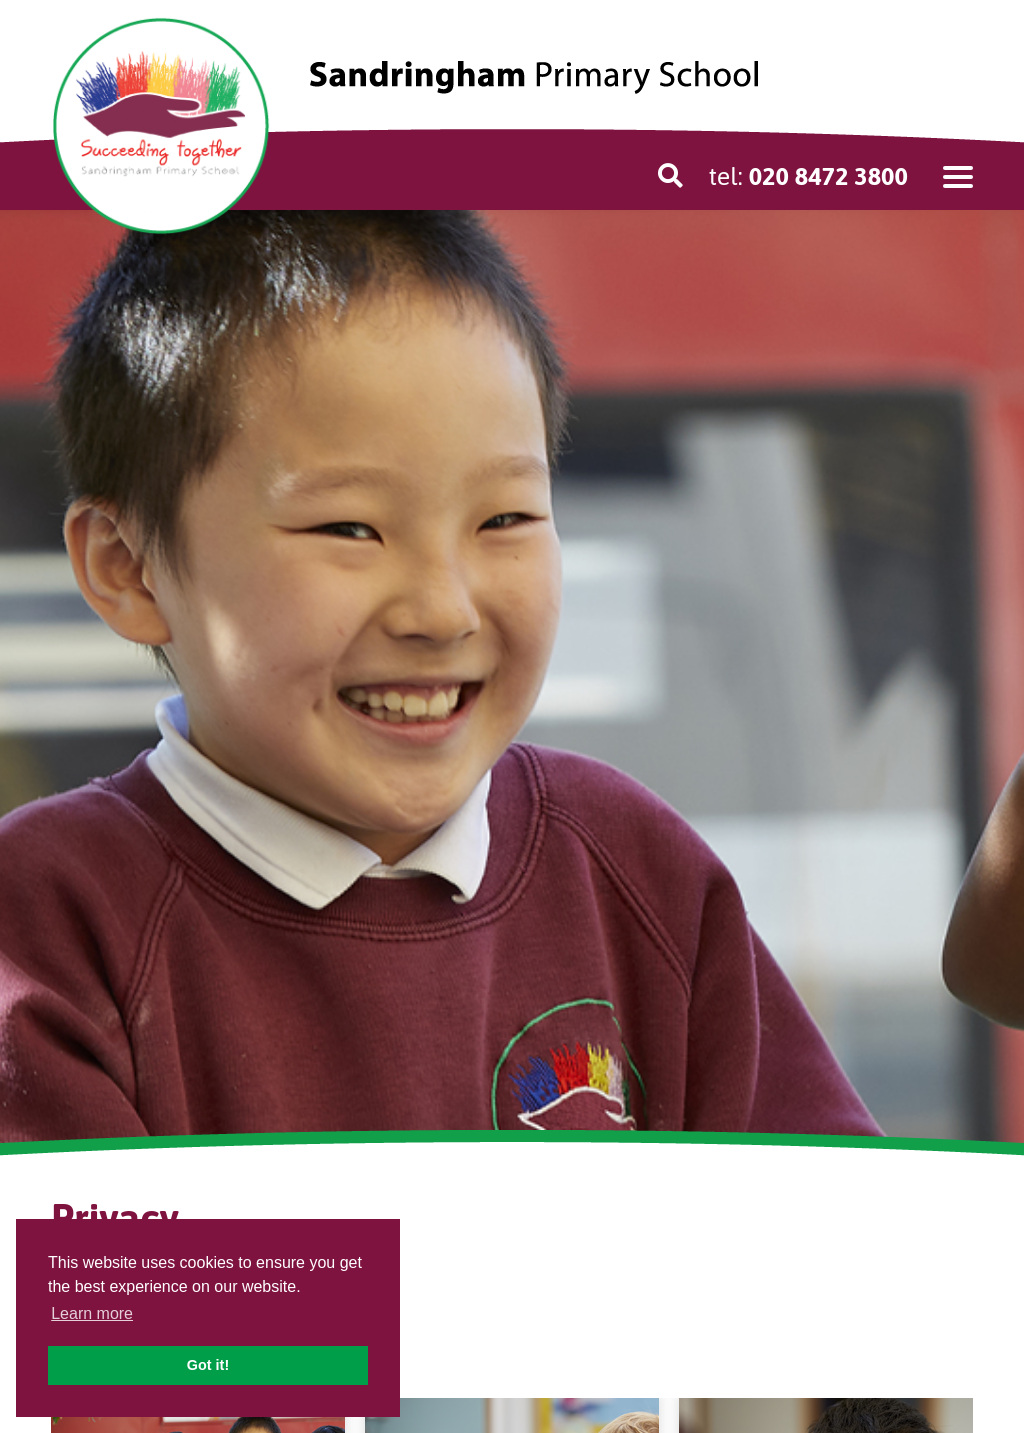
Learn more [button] (92, 1313)
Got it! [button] (208, 1365)
